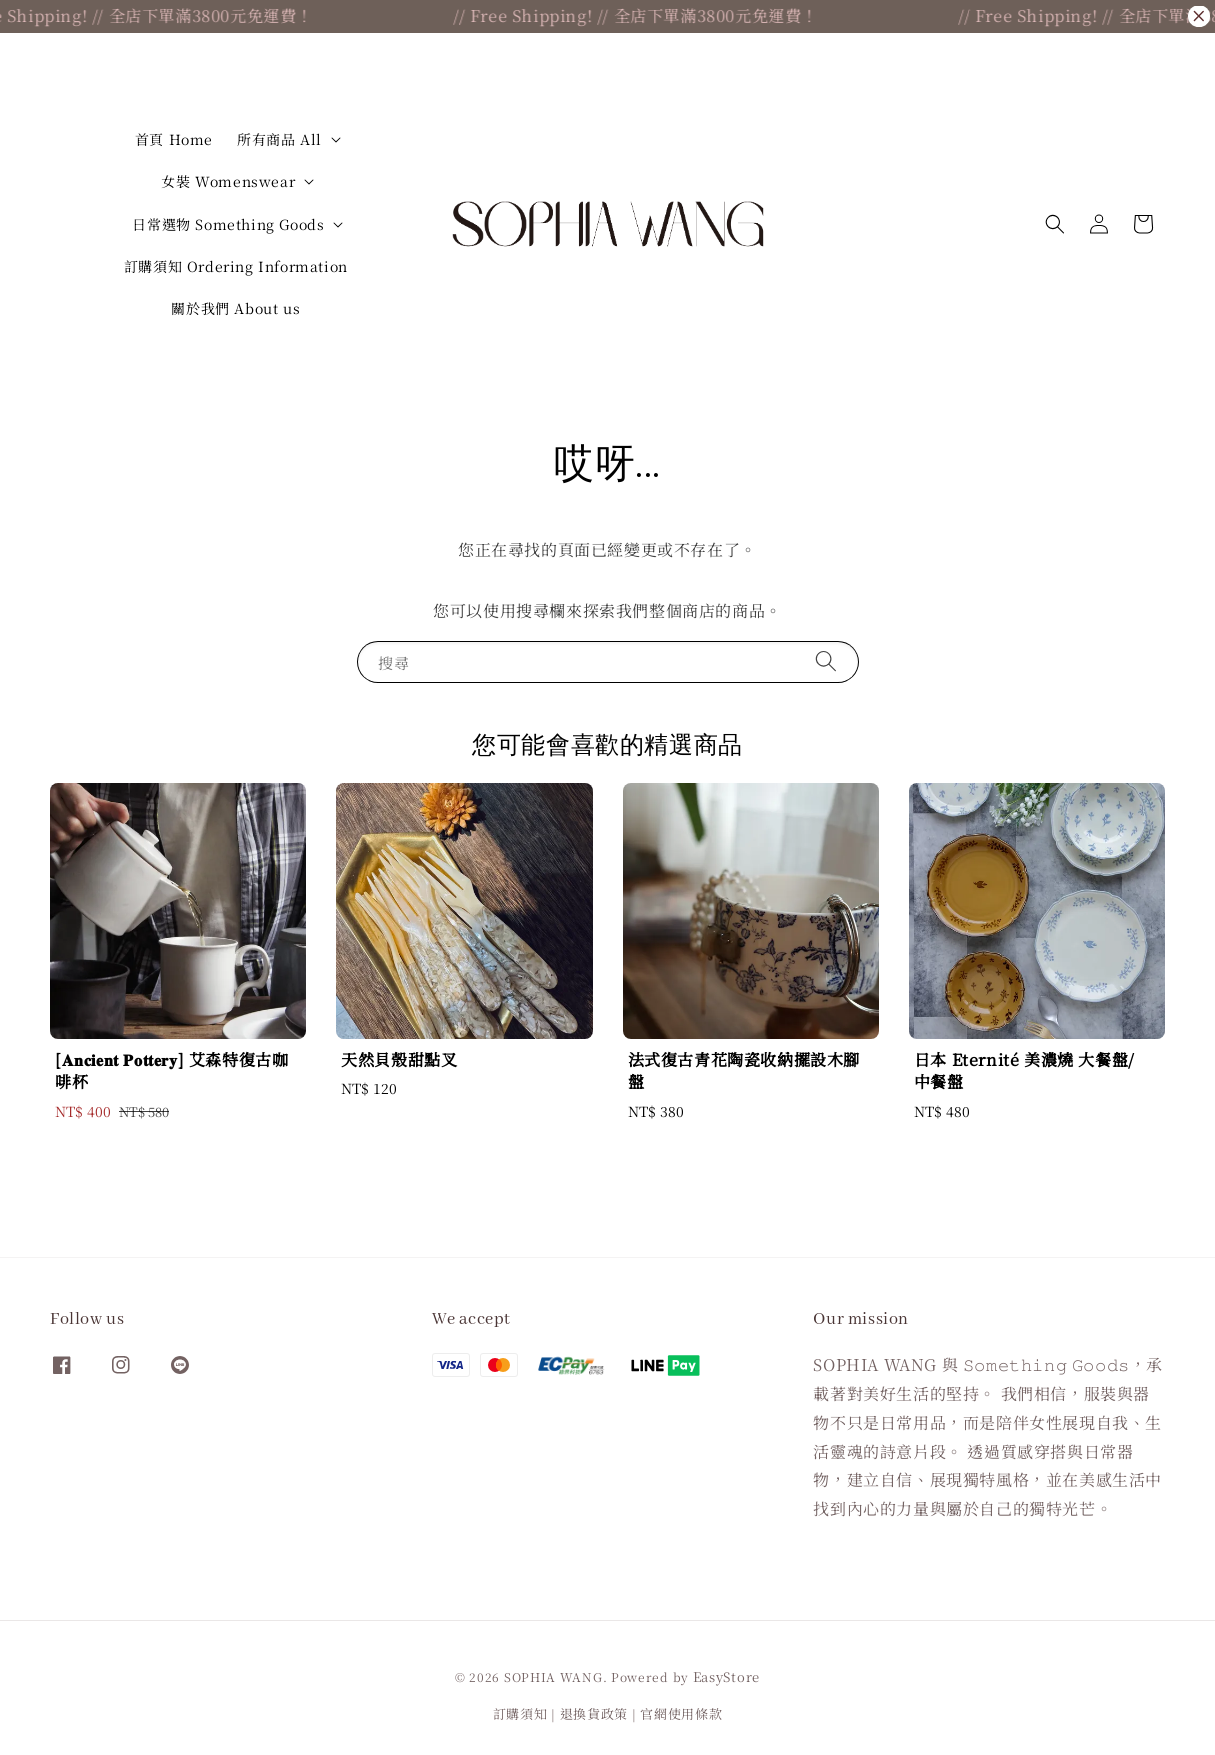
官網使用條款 (681, 1713)
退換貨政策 (594, 1713)
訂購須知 (520, 1713)
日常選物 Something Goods (228, 224)
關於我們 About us (235, 308)
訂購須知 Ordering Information (236, 266)
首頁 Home (174, 139)
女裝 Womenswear (228, 181)
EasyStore (726, 1676)
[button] (1055, 224)
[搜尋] (826, 661)
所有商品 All (279, 139)
